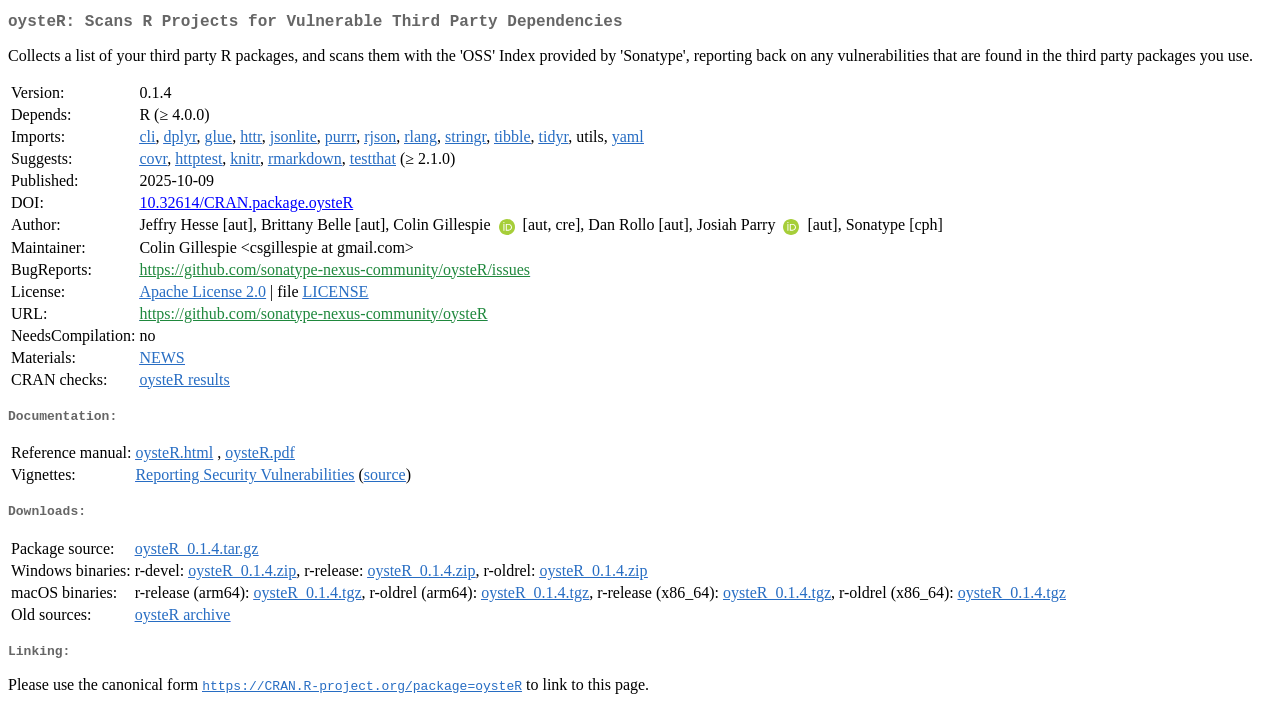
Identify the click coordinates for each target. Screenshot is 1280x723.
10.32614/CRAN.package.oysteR (246, 206)
